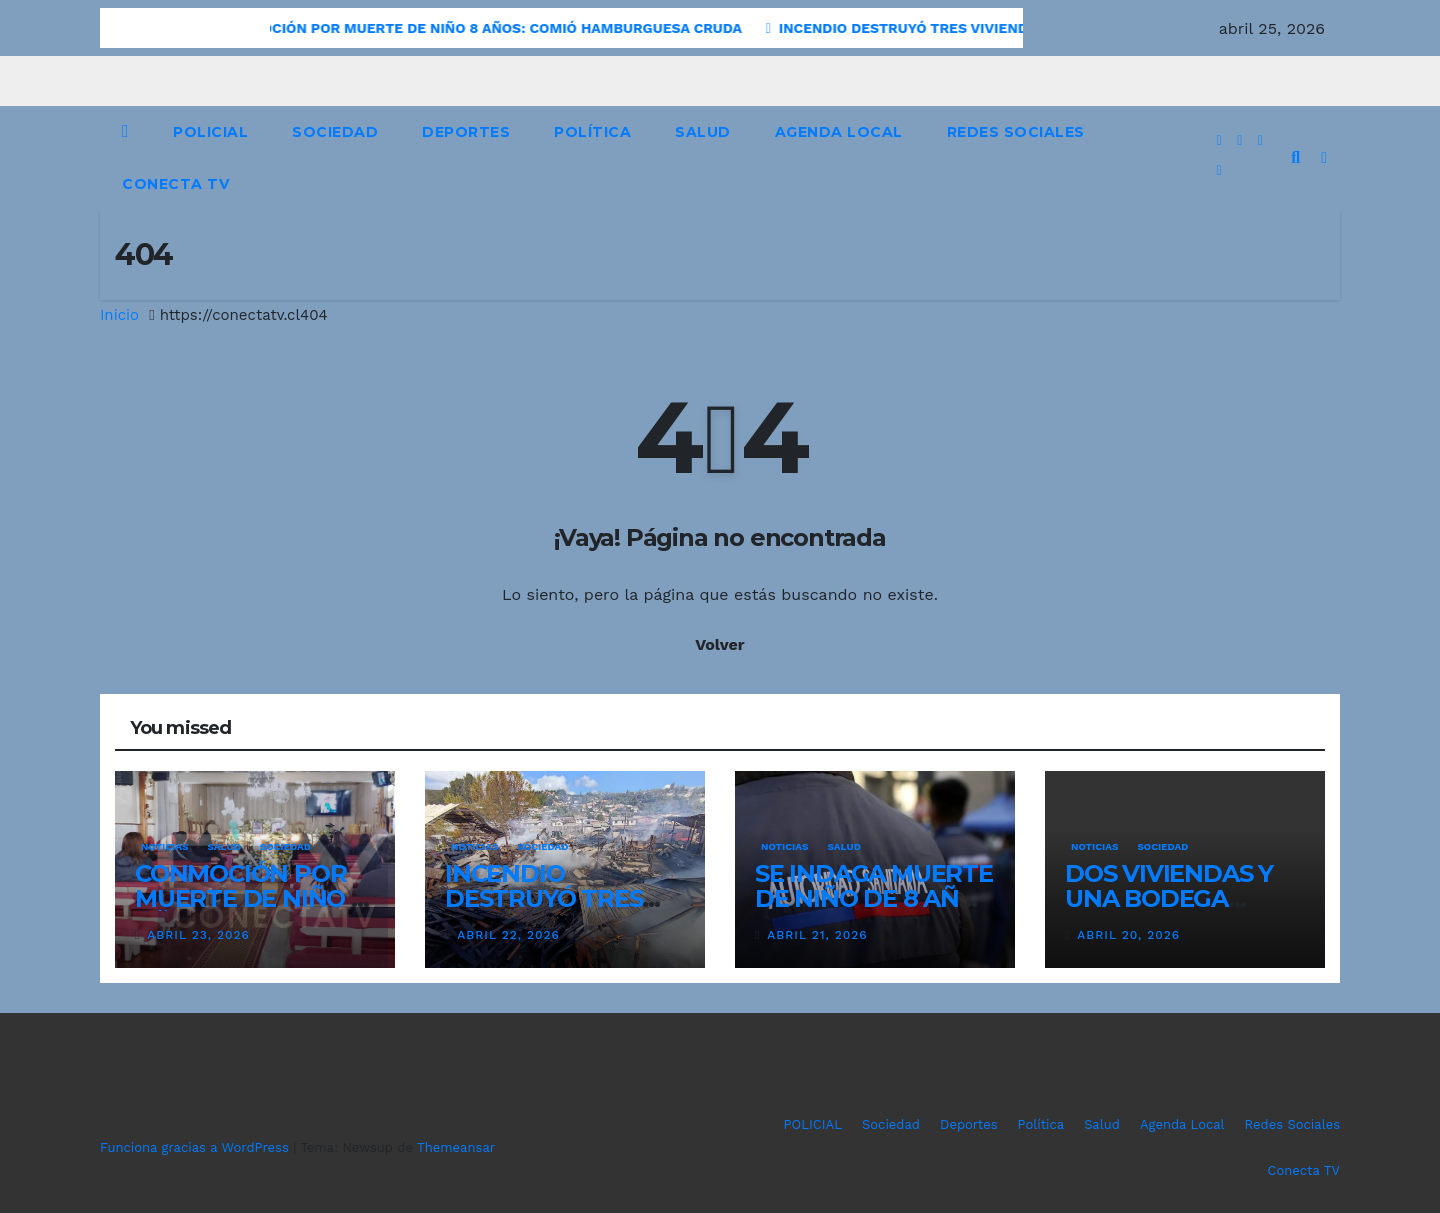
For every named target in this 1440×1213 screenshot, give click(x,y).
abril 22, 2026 (508, 935)
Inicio (119, 315)
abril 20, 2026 (1128, 935)
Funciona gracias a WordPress (196, 1147)
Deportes (466, 132)
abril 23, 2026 (198, 935)
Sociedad (335, 132)
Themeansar (456, 1147)
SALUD (223, 846)
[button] (1295, 157)
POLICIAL (210, 132)
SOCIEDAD (285, 846)
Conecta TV (175, 184)
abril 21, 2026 (817, 935)
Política (592, 132)
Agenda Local (839, 132)
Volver (720, 644)
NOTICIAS (164, 846)
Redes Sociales (1016, 132)
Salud (703, 132)
